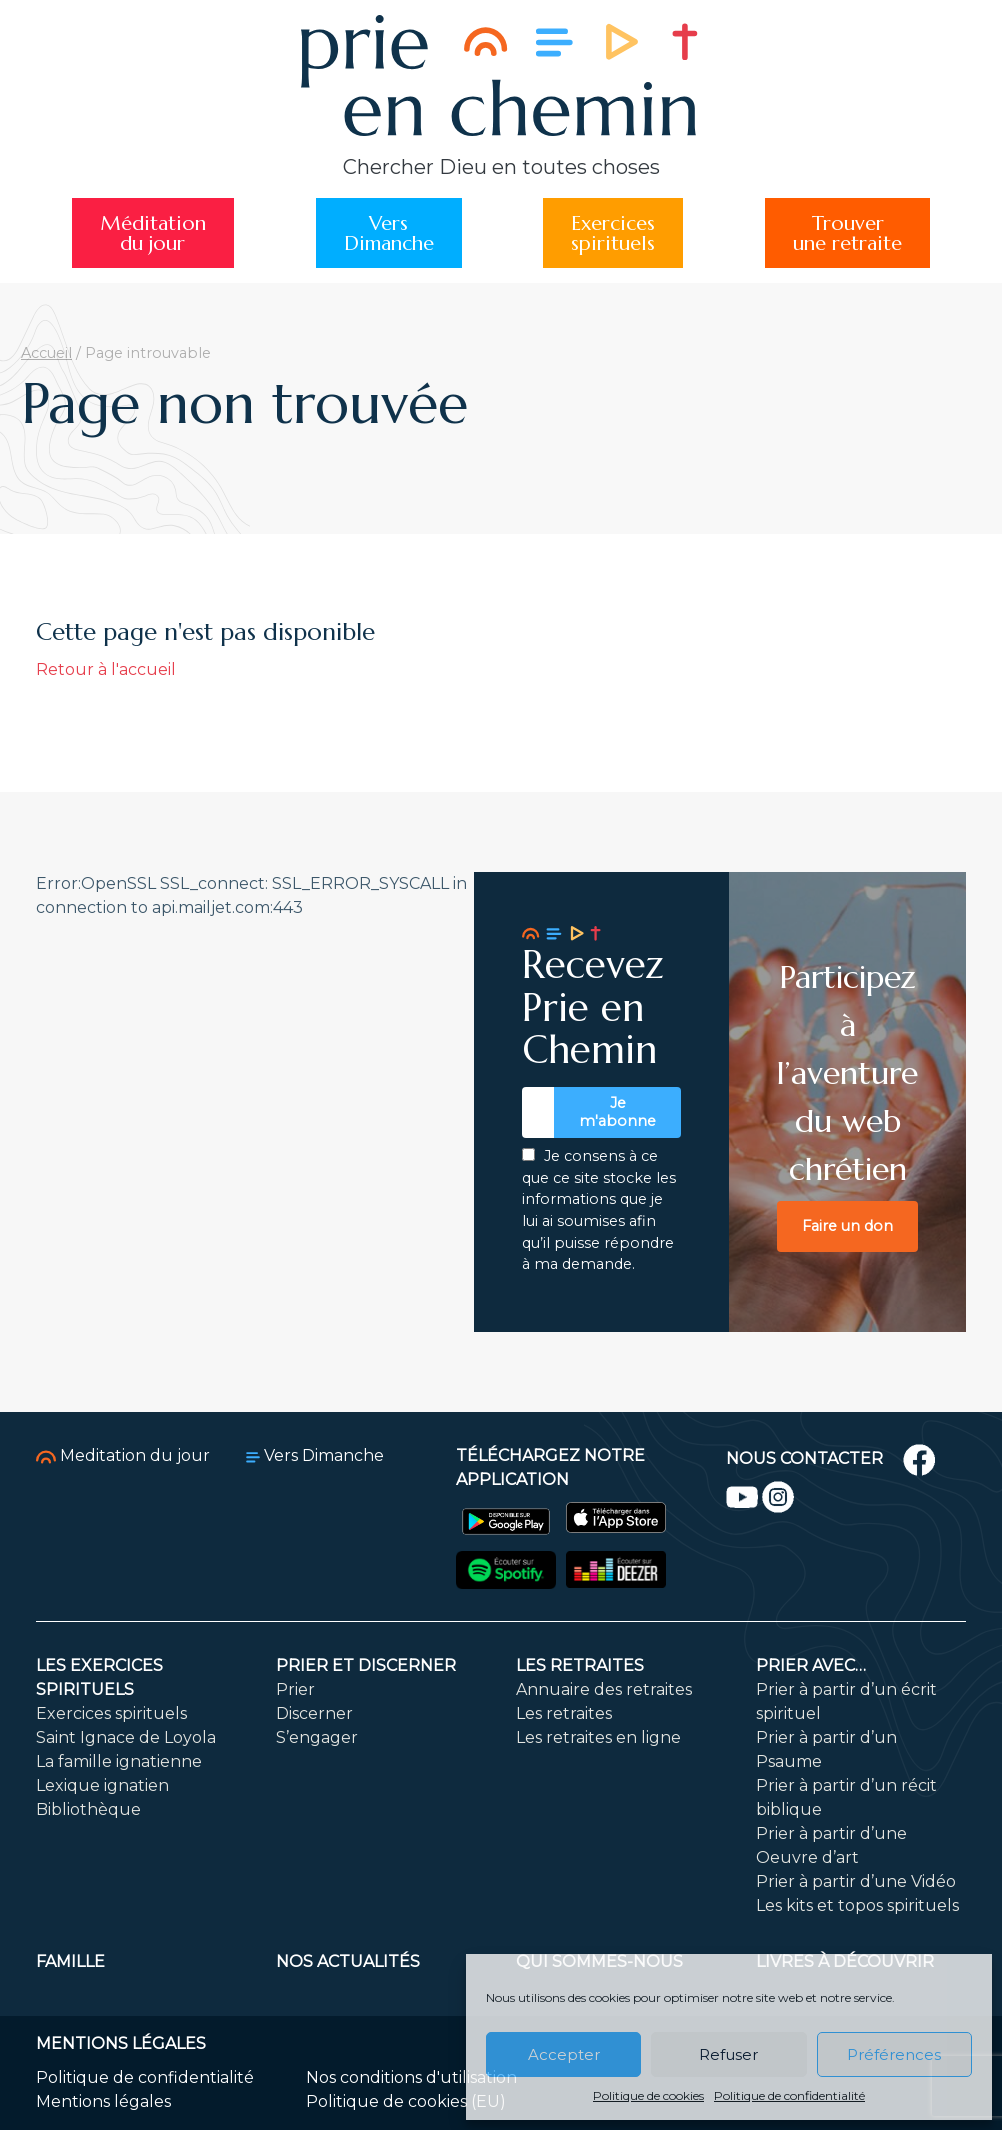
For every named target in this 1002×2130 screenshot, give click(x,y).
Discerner (314, 1713)
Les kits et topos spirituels (857, 1905)
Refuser (728, 2054)
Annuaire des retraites (604, 1689)
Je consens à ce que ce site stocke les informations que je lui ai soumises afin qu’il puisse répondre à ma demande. (599, 1210)
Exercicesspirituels (613, 233)
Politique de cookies (648, 2095)
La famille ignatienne (119, 1761)
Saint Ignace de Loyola (126, 1737)
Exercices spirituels (111, 1713)
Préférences (894, 2054)
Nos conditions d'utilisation (411, 2077)
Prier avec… (811, 1665)
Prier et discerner (366, 1665)
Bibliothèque (88, 1809)
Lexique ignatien (102, 1785)
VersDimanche (389, 233)
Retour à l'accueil (106, 669)
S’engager (317, 1737)
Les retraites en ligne (598, 1737)
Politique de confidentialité (789, 2095)
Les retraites (580, 1665)
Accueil (46, 353)
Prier (295, 1689)
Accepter (564, 2054)
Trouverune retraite (847, 233)
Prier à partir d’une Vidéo (856, 1881)
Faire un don (847, 1226)
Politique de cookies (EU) (406, 2101)
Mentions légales (103, 2101)
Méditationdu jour (153, 233)
